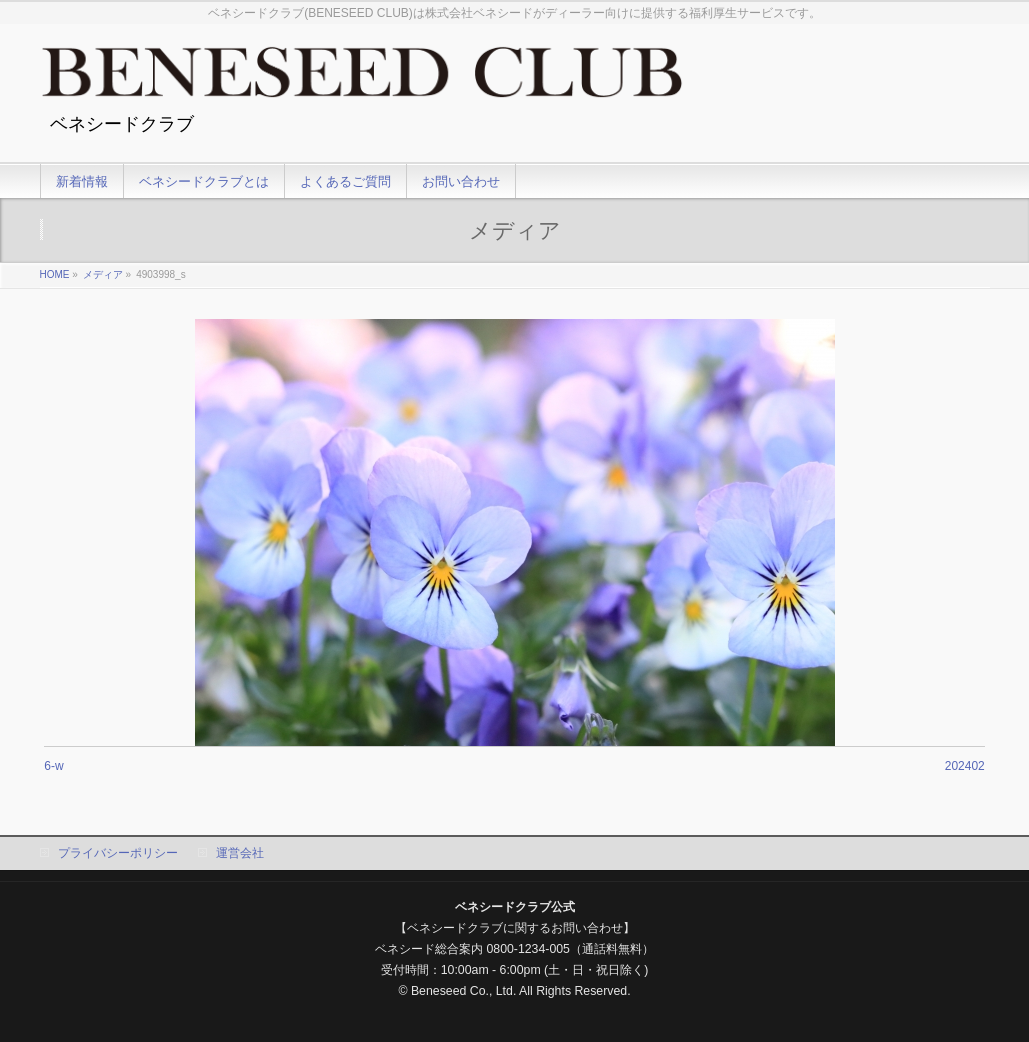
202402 (965, 766)
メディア (103, 274)
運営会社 (240, 853)
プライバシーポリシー (118, 853)
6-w (53, 766)
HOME (55, 274)
